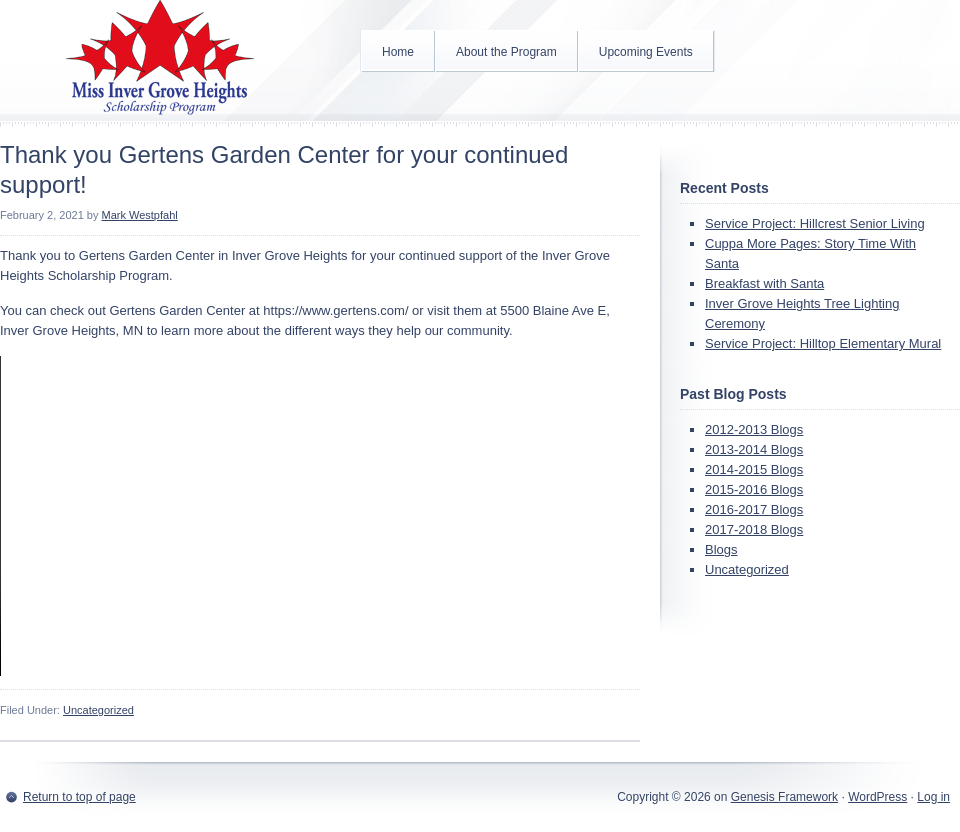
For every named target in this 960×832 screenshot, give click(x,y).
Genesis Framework (784, 797)
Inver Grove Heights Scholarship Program (160, 60)
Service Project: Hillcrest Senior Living (815, 223)
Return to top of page (79, 797)
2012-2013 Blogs (754, 429)
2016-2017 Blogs (754, 509)
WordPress (877, 797)
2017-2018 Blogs (754, 529)
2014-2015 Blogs (754, 469)
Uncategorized (98, 710)
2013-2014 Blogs (754, 449)
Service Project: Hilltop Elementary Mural (823, 343)
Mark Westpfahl (140, 215)
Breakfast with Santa (764, 283)
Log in (933, 797)
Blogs (721, 549)
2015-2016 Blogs (754, 489)
